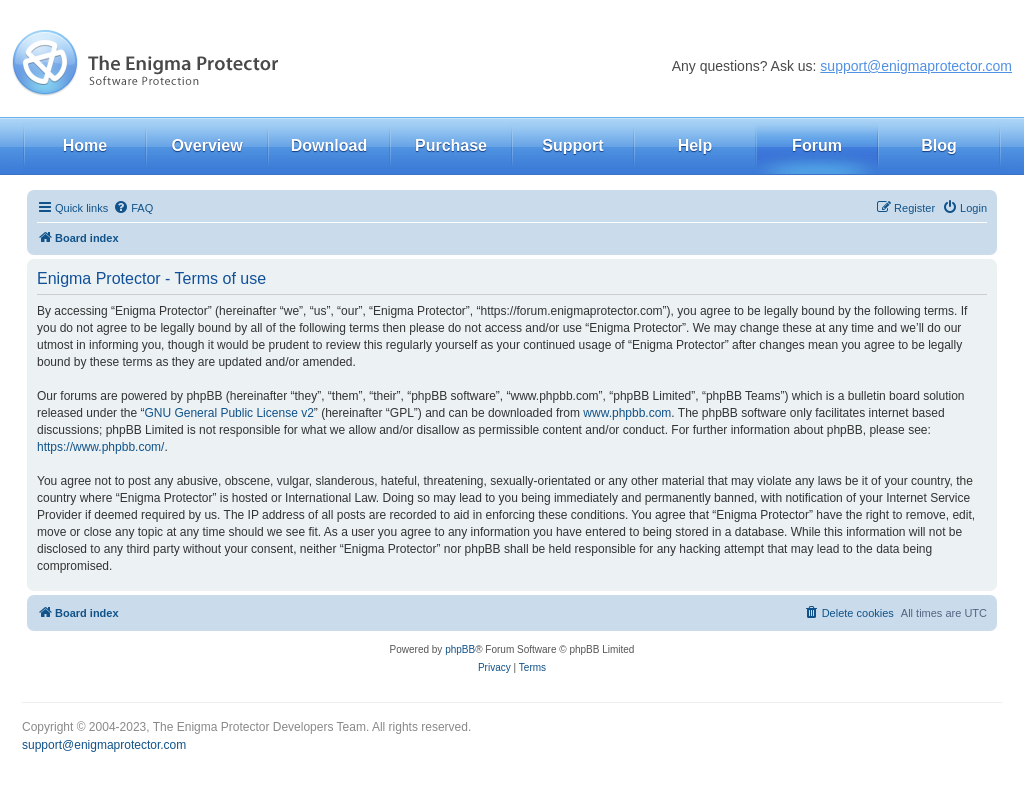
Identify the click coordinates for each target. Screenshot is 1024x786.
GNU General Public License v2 (228, 413)
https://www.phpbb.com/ (100, 447)
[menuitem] (133, 208)
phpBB (460, 649)
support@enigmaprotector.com (916, 66)
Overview (206, 145)
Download (329, 145)
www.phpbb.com (627, 413)
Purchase (451, 145)
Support (572, 145)
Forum (817, 145)
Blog (939, 145)
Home (85, 145)
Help (695, 145)
